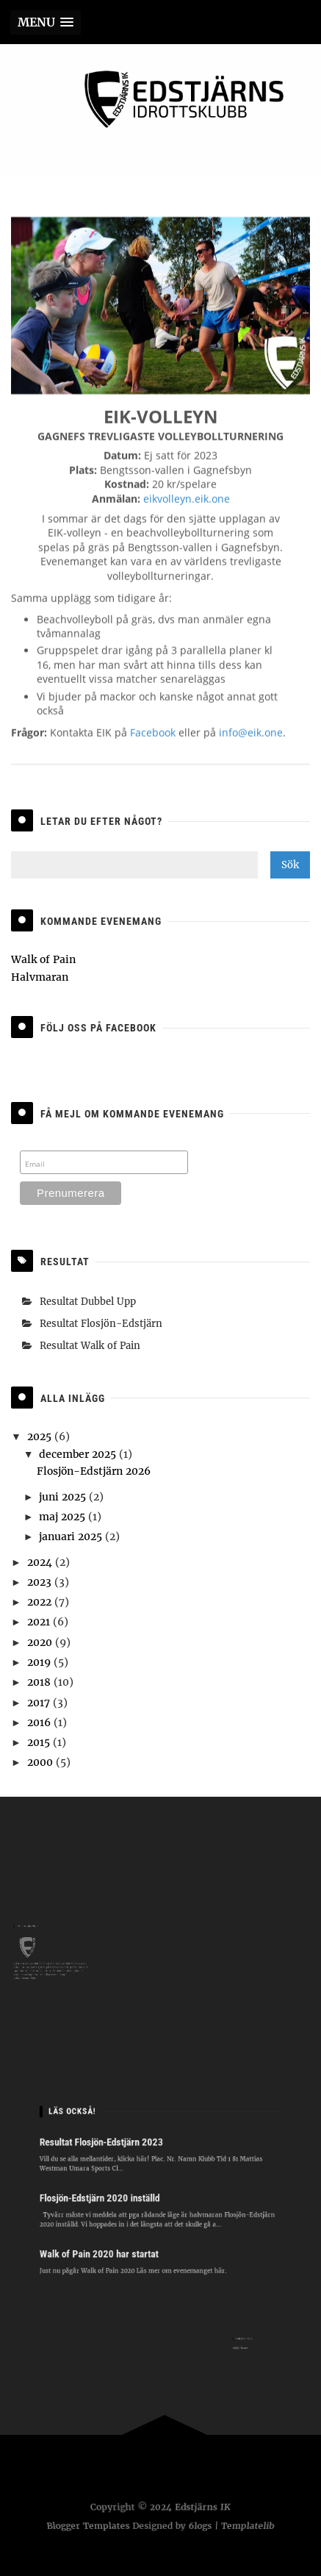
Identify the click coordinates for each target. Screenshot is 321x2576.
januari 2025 (72, 1536)
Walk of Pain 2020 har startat (112, 2240)
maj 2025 (63, 1516)
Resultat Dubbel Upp (88, 1301)
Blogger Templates (86, 2526)
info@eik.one (251, 742)
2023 (40, 1582)
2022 (40, 1602)
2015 (40, 1742)
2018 (40, 1682)
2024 (41, 1562)
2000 (41, 1762)
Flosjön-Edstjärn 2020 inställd (112, 2196)
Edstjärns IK (202, 2508)
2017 (40, 1702)
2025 (40, 1436)
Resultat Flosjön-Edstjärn (101, 1323)
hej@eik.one (237, 2346)
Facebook (153, 742)
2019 (40, 1662)
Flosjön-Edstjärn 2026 (94, 1471)
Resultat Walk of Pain (90, 1345)
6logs (201, 2526)
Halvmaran (39, 977)
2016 (40, 1722)
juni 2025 (64, 1496)
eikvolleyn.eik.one (186, 508)
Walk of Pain (43, 959)
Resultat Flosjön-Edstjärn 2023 (113, 2153)
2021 (40, 1621)
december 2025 (79, 1454)
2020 (41, 1642)
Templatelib (250, 2526)
